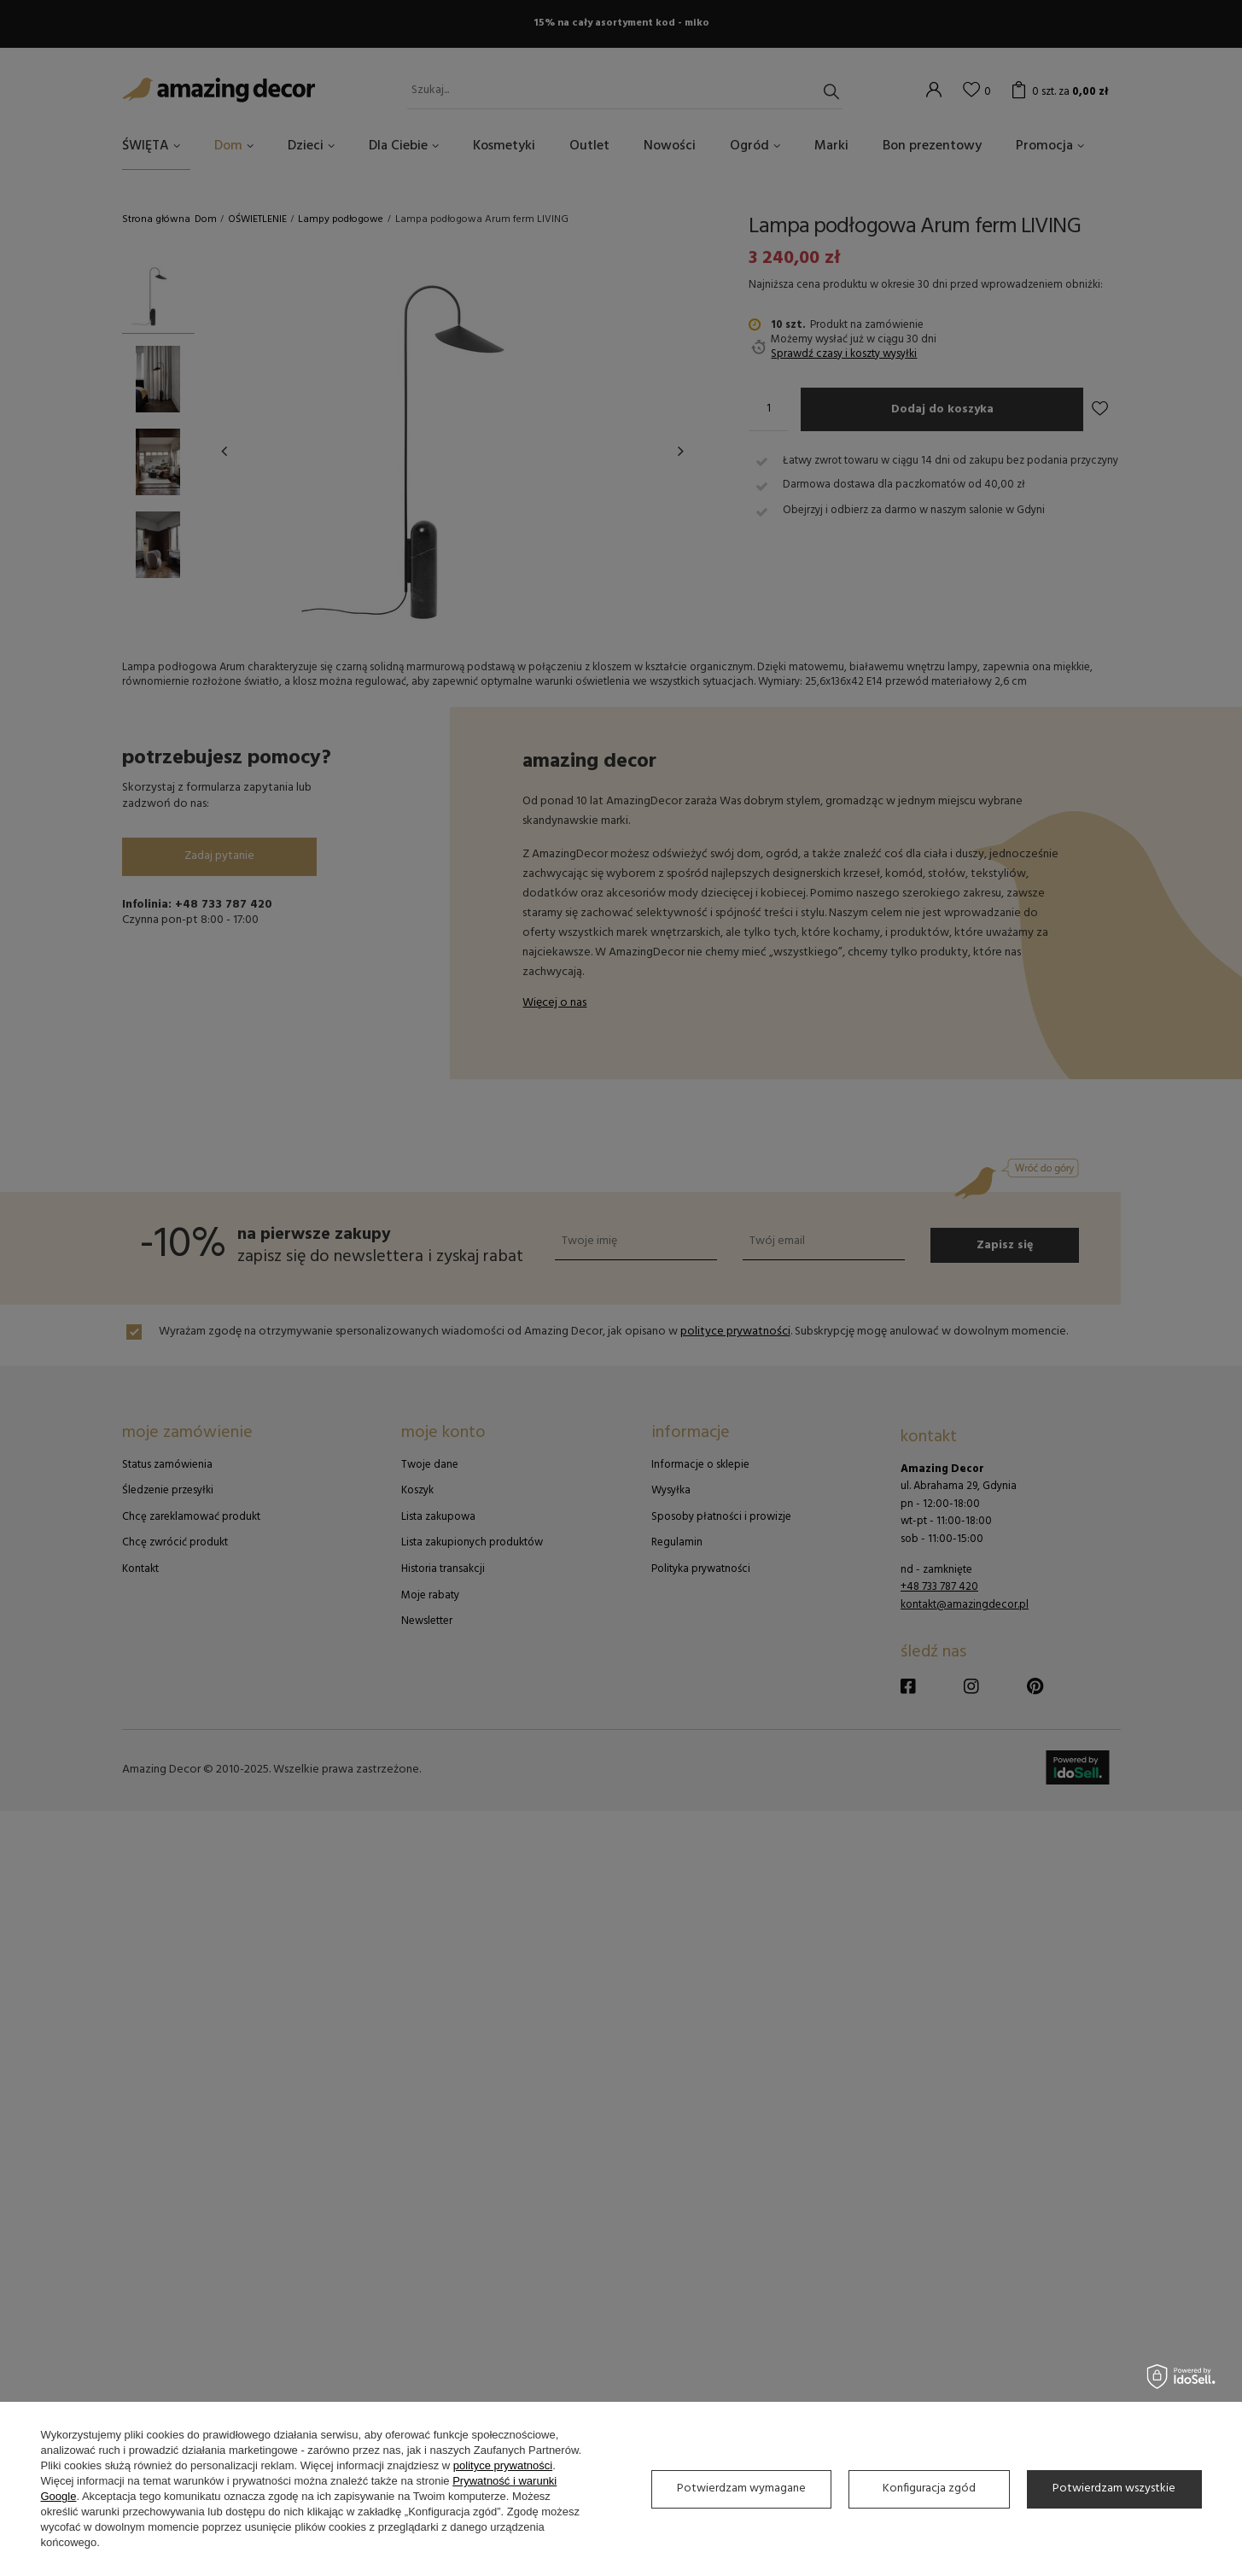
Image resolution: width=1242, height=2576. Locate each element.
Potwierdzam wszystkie (1113, 2488)
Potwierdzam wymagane (741, 2488)
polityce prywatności (502, 2465)
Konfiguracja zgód (929, 2488)
